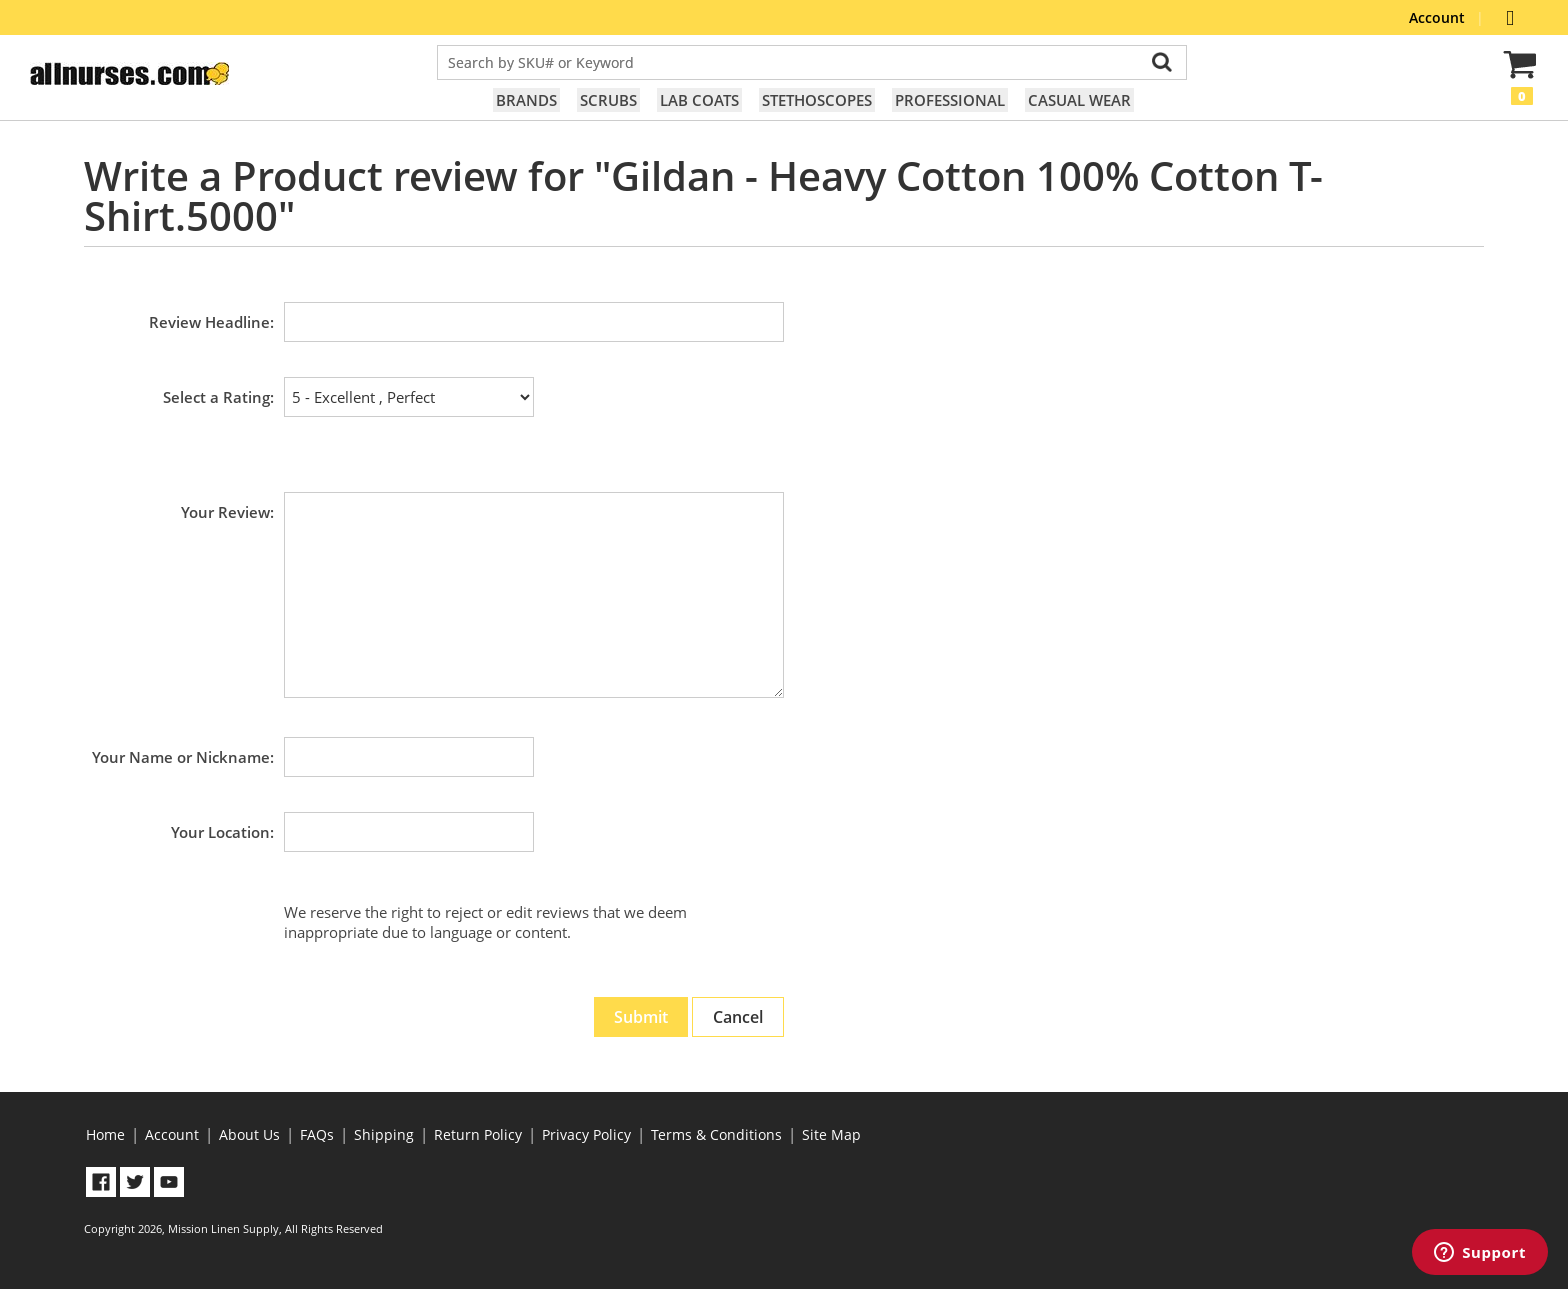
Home (105, 1134)
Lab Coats (699, 100)
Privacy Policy (586, 1134)
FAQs (317, 1134)
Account (1439, 17)
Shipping (384, 1134)
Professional (950, 100)
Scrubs (608, 100)
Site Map (831, 1134)
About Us (249, 1134)
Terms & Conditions (716, 1134)
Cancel (738, 1017)
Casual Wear (1079, 100)
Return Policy (478, 1134)
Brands (526, 100)
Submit (641, 1017)
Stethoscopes (817, 100)
